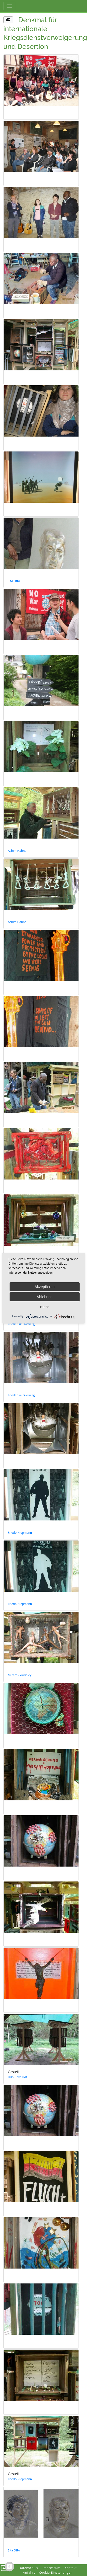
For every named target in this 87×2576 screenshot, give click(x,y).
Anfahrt (29, 2572)
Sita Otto (14, 581)
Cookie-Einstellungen (56, 2572)
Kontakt (70, 2568)
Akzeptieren (45, 1286)
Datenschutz (28, 2568)
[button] (8, 20)
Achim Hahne (17, 851)
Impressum (51, 2568)
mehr (44, 1307)
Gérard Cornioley (19, 1675)
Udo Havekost (17, 2077)
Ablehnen (44, 1297)
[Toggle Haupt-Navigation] (9, 6)
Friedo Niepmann (20, 1532)
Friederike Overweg (21, 1324)
